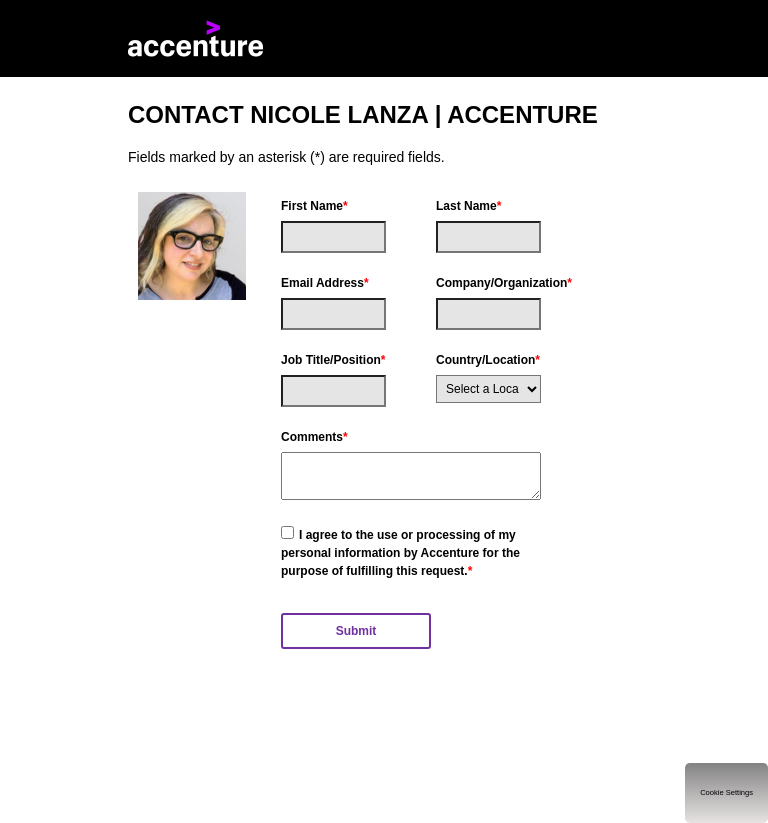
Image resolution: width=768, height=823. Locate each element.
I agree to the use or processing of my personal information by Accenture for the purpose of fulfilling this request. (400, 553)
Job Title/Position (333, 360)
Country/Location (488, 360)
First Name (314, 206)
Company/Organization (488, 283)
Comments (314, 437)
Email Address (325, 283)
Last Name (468, 206)
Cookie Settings (726, 792)
